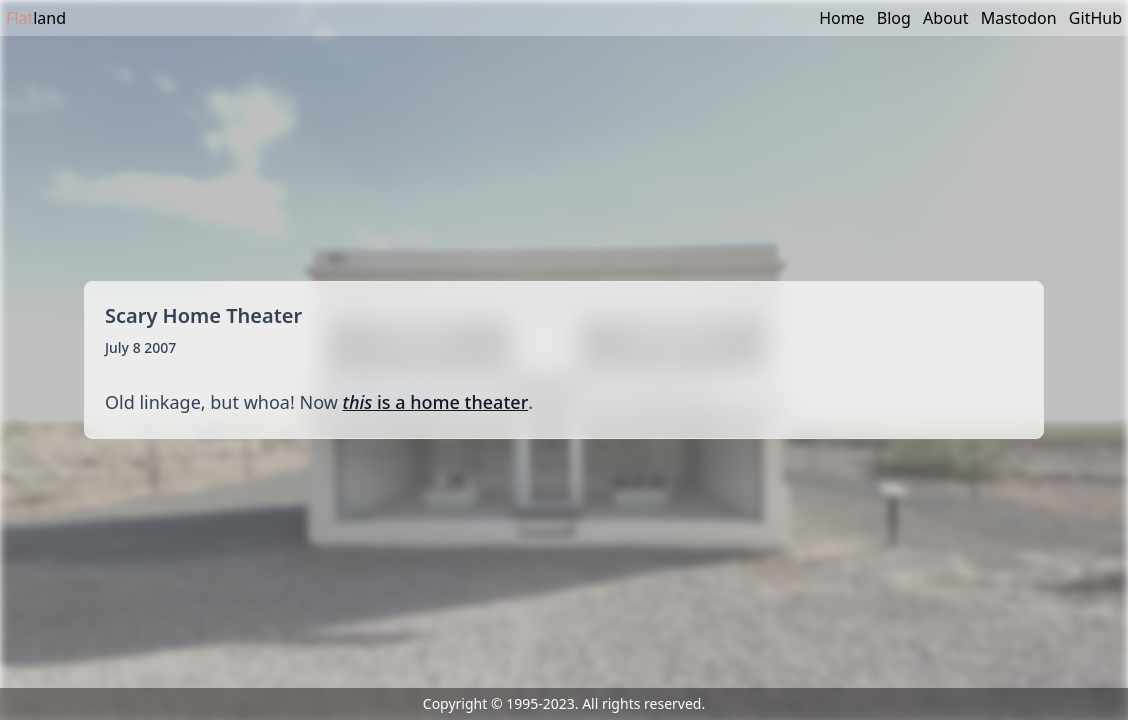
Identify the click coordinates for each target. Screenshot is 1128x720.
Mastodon (1019, 18)
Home (842, 18)
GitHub (1095, 18)
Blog (894, 18)
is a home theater (436, 402)
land (36, 18)
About (945, 18)
